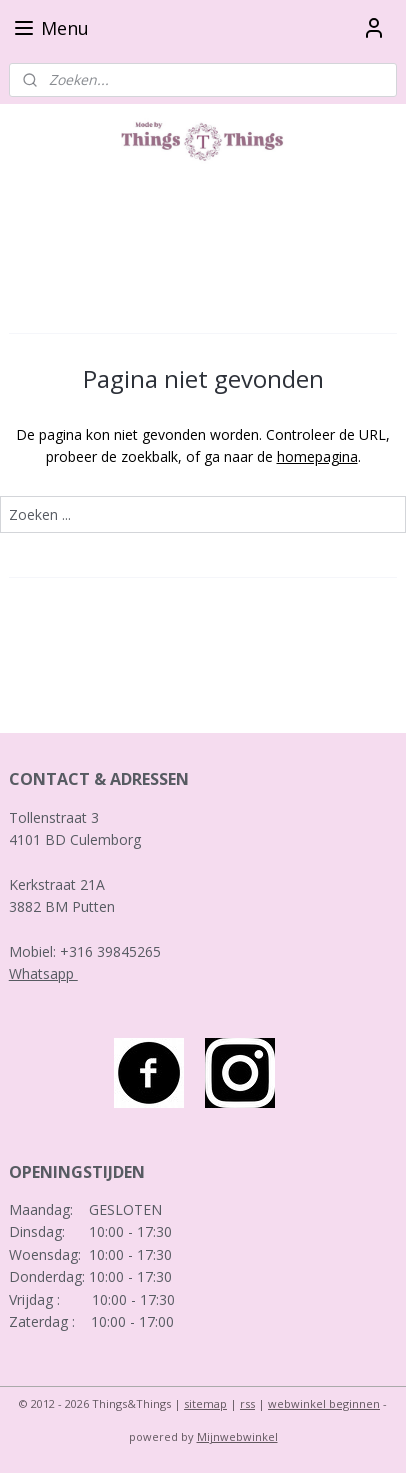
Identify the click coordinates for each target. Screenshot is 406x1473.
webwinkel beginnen (324, 1403)
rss (247, 1403)
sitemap (205, 1403)
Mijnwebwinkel (237, 1436)
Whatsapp (43, 973)
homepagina (317, 456)
